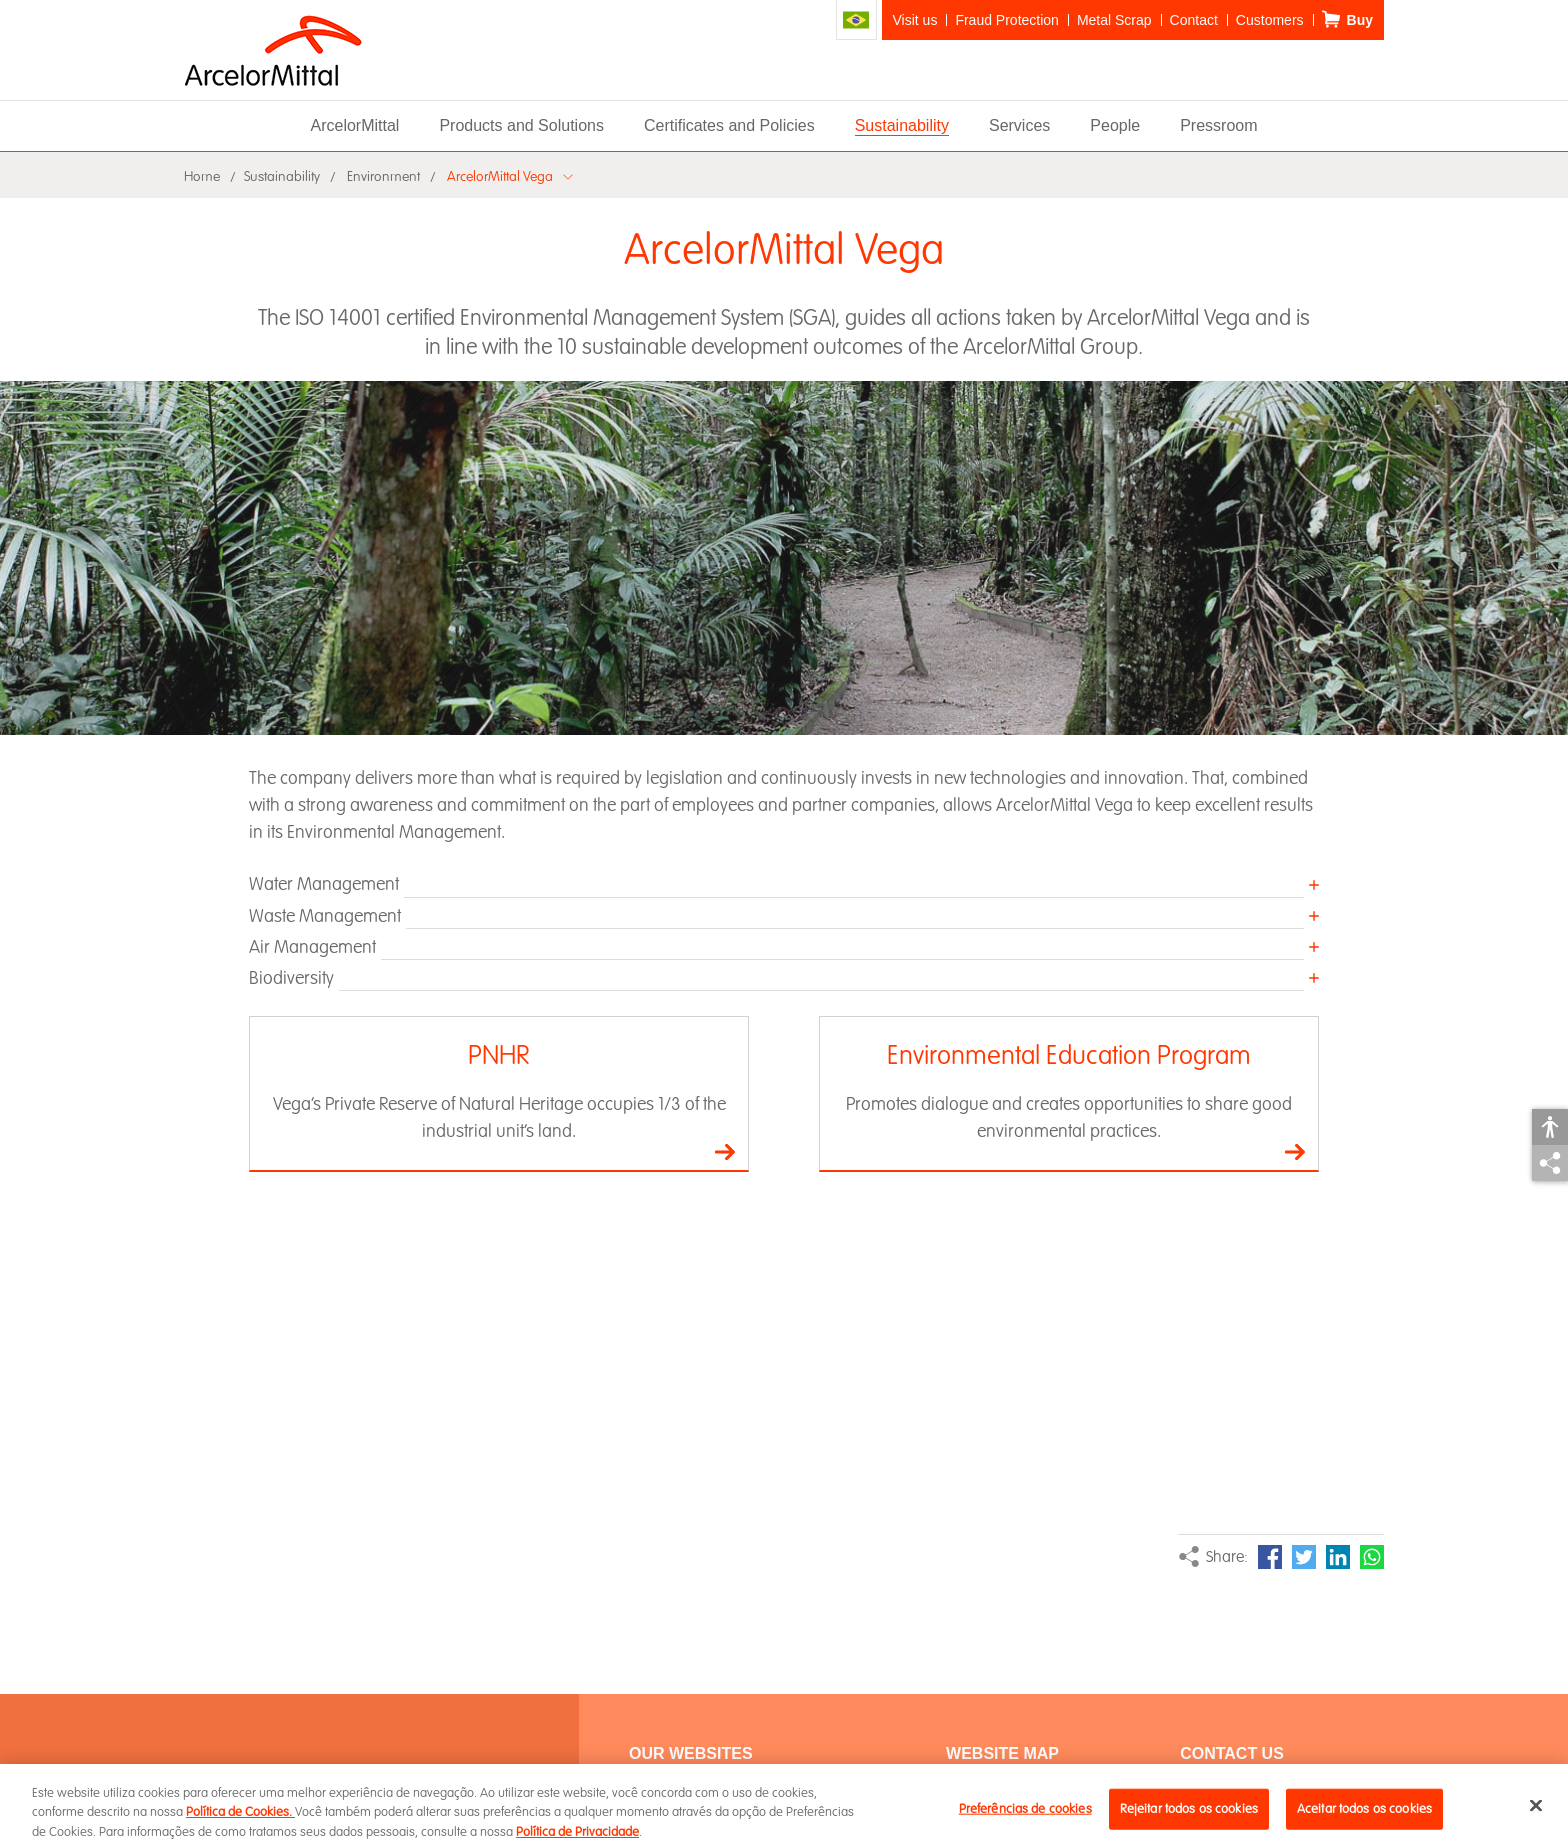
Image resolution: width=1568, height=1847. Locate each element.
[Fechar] (1536, 1812)
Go (725, 1152)
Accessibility (1550, 1127)
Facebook (1270, 1557)
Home (202, 176)
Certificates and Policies (729, 125)
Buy (1360, 20)
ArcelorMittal (354, 125)
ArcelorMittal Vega (500, 176)
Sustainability (902, 125)
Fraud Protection (1007, 20)
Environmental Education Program (1069, 1055)
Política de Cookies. (240, 1819)
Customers (1270, 20)
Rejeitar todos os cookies (1189, 1815)
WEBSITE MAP (1002, 1753)
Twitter (1304, 1557)
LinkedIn (1338, 1557)
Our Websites (691, 1753)
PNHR (499, 1055)
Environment (383, 176)
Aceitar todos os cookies (1364, 1815)
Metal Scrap (1114, 20)
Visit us (915, 20)
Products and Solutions (521, 125)
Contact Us (1232, 1753)
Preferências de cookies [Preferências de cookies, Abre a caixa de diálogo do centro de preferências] (1025, 1815)
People (1115, 125)
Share (1550, 1163)
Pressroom (1218, 125)
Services (1019, 125)
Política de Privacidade (577, 1838)
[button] (784, 884)
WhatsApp (1372, 1557)
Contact (1194, 20)
